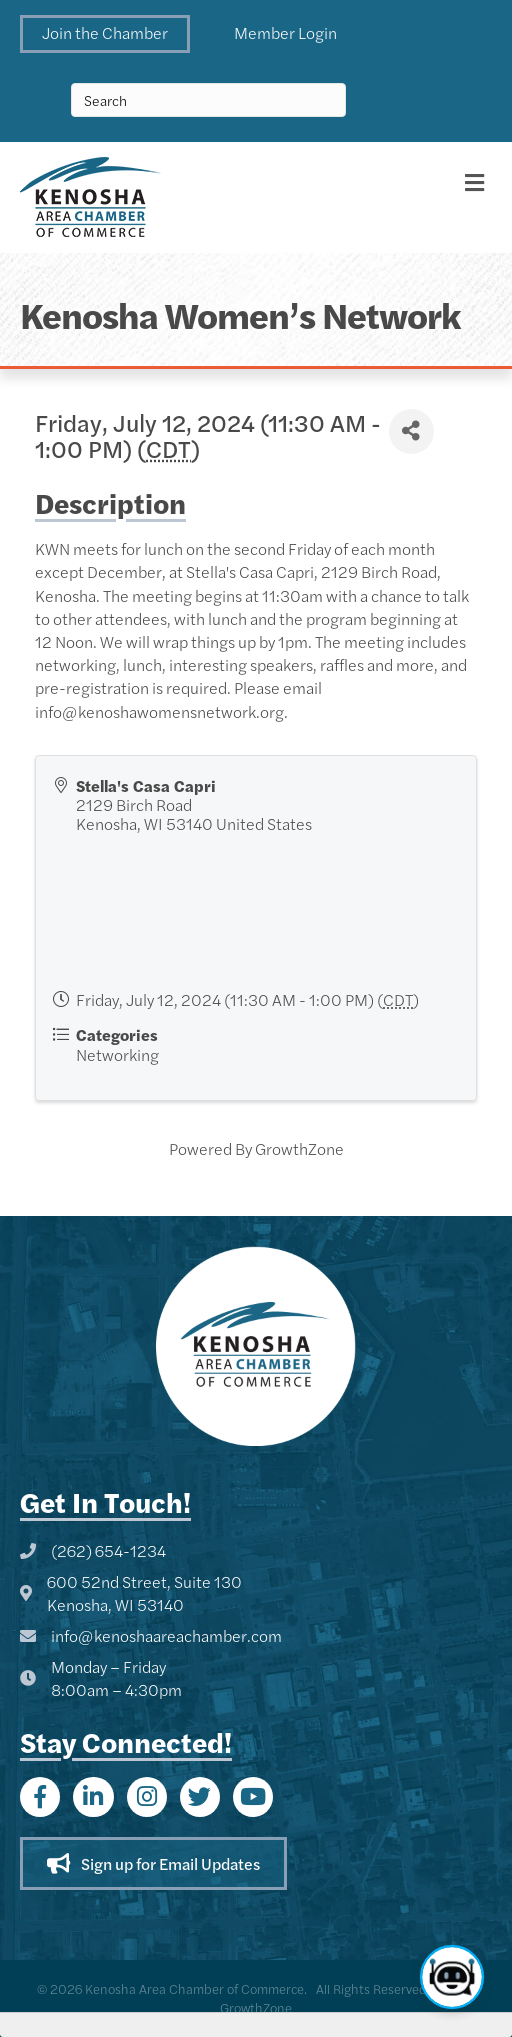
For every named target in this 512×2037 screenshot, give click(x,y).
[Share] (411, 431)
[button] (105, 34)
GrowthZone (299, 1148)
